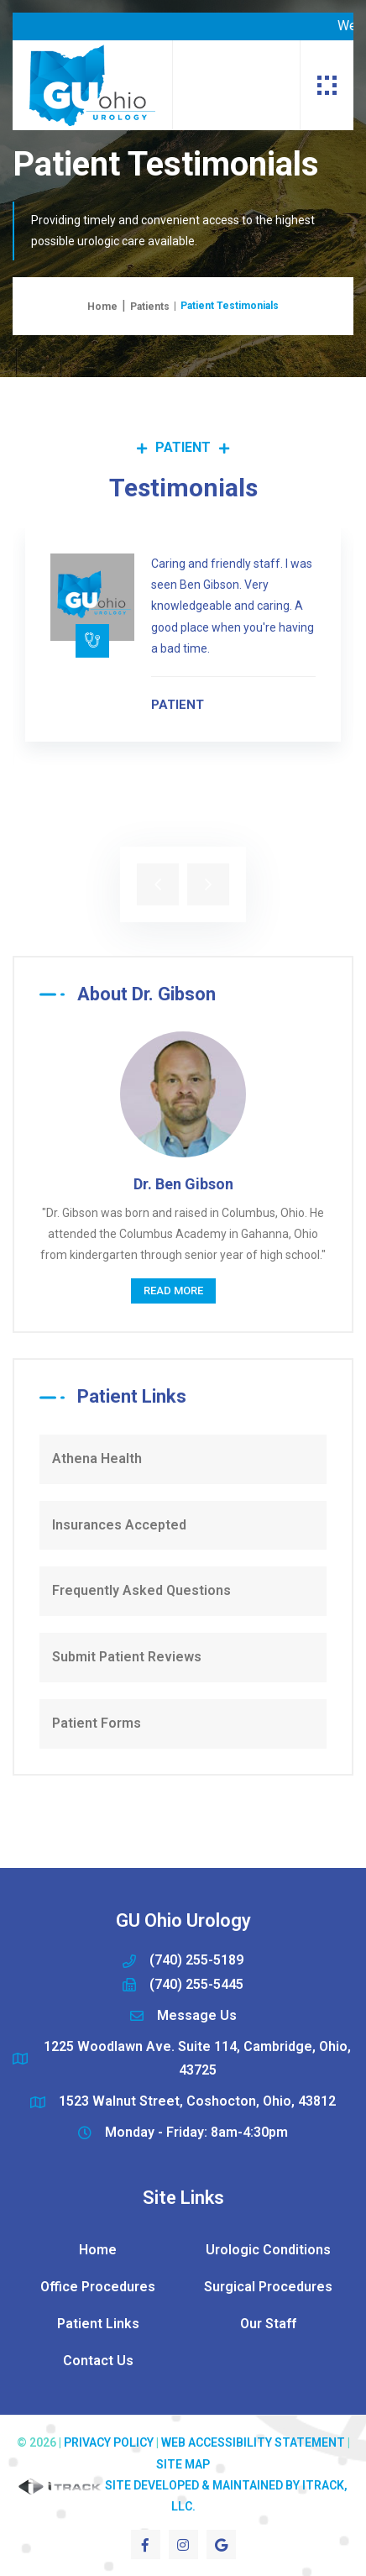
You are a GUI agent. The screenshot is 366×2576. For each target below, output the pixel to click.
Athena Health (97, 1458)
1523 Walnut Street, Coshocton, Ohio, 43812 (197, 2101)
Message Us (197, 2015)
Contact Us (98, 2361)
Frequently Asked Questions (141, 1590)
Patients (150, 306)
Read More (173, 1290)
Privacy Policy (109, 2442)
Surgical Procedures (268, 2287)
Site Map (183, 2464)
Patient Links (98, 2324)
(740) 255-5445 (196, 1984)
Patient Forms (96, 1723)
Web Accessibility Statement (253, 2442)
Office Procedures (97, 2287)
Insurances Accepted (119, 1525)
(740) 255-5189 (196, 1960)
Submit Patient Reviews (126, 1657)
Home (102, 306)
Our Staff (268, 2324)
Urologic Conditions (268, 2250)
